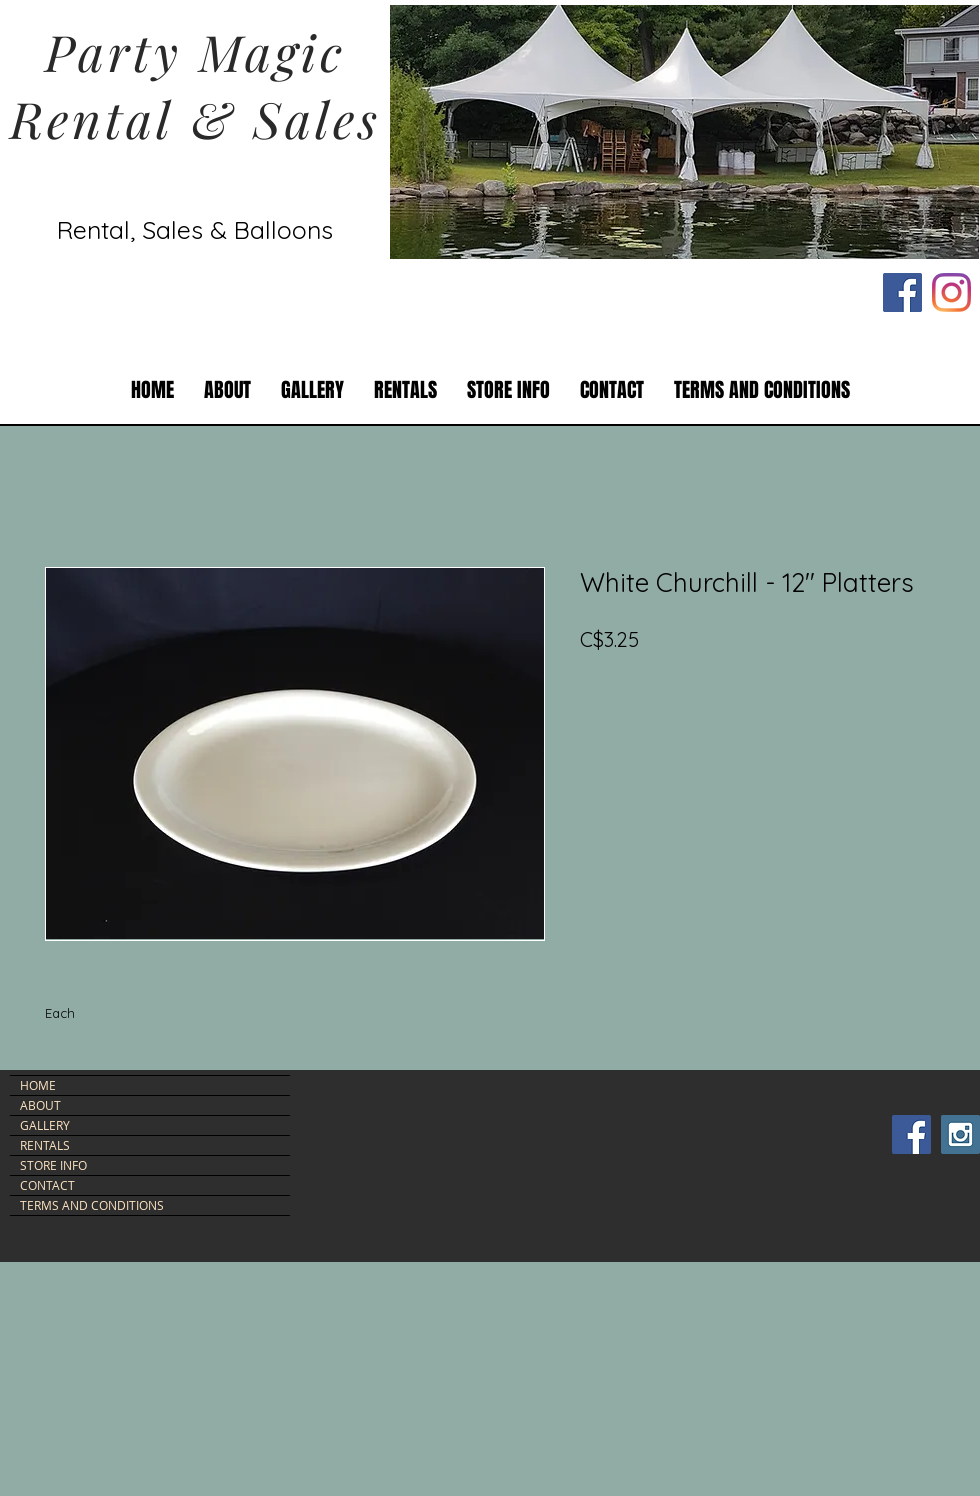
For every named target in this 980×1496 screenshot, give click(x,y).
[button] (405, 390)
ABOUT (40, 1105)
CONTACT (47, 1185)
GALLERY (45, 1125)
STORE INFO (53, 1165)
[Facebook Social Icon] (902, 292)
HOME (38, 1085)
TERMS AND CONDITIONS (92, 1205)
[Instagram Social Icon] (960, 1134)
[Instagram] (951, 292)
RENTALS (45, 1145)
